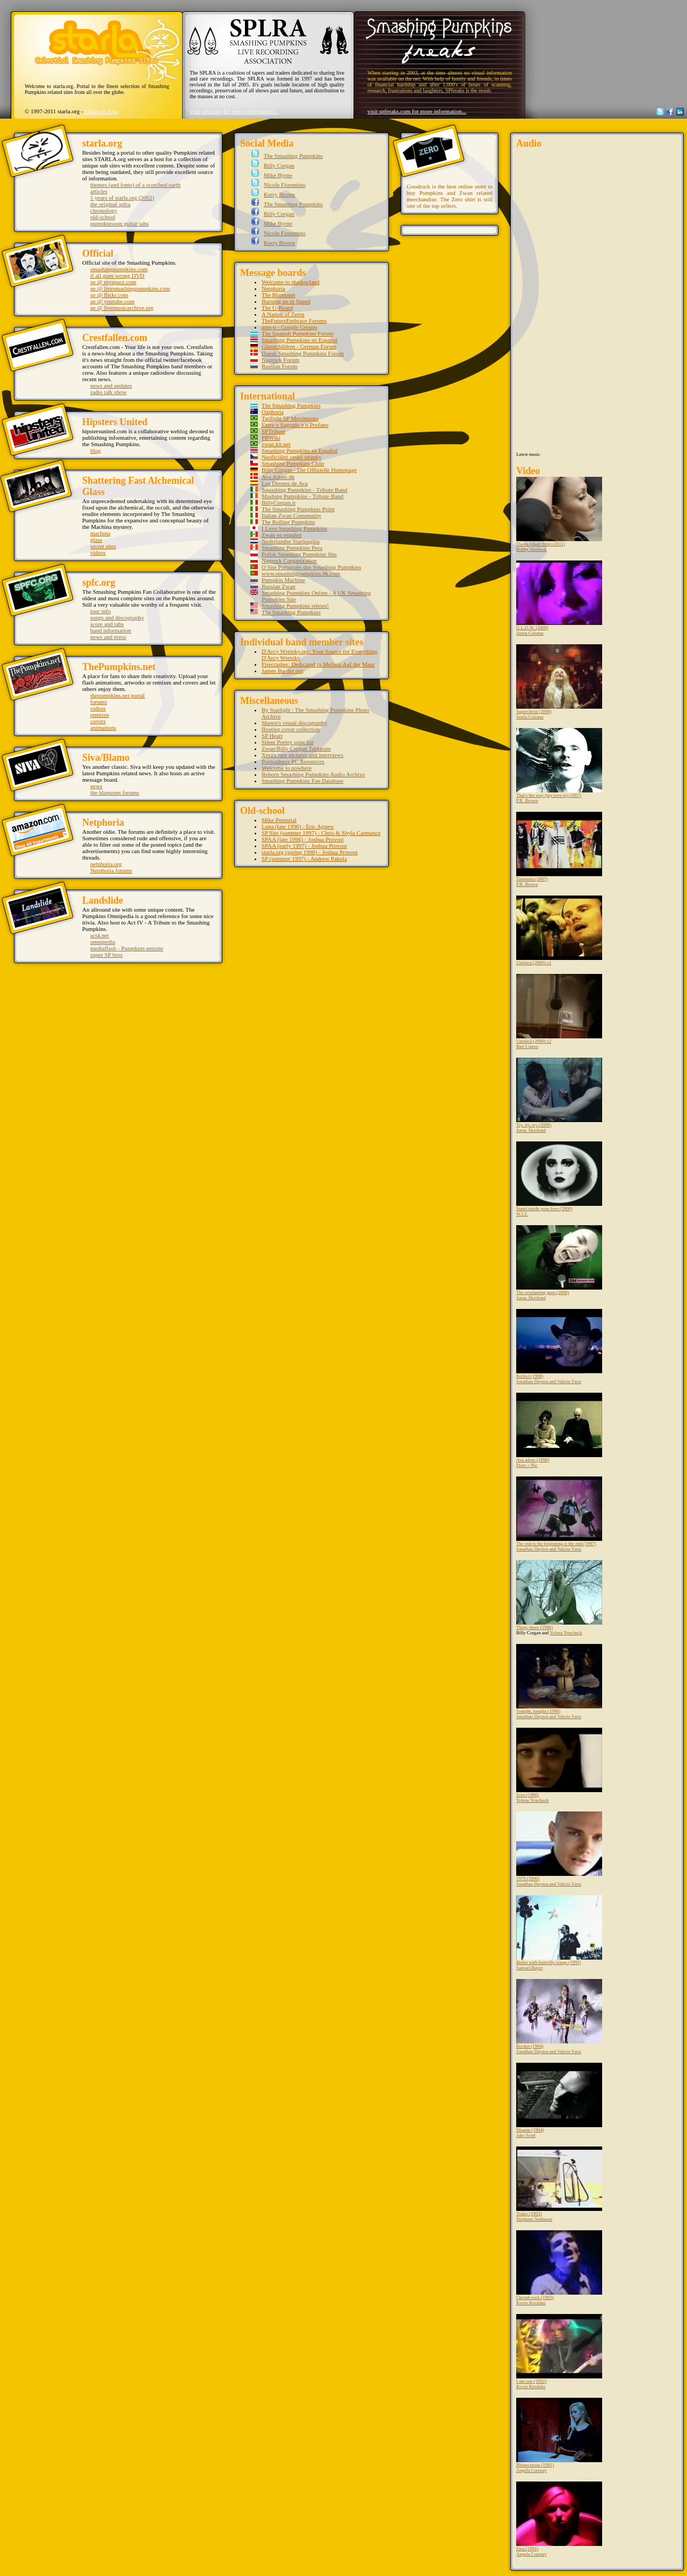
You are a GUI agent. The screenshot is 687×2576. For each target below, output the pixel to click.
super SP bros (106, 954)
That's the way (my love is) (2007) (559, 763)
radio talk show (108, 392)
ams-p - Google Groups (289, 327)
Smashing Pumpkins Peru (292, 547)
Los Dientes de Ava (285, 483)
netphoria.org (106, 864)
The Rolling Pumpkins (288, 522)
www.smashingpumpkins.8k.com (301, 573)
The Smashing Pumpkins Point (298, 509)
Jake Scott (526, 2135)
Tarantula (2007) (559, 847)
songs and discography (117, 617)
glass (96, 539)
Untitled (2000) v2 (559, 1009)
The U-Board (277, 307)
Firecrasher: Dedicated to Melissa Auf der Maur (318, 664)
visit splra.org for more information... (234, 111)
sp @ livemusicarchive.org (122, 307)
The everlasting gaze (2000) (559, 1260)
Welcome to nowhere (287, 768)
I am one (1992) (559, 2349)
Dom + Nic (527, 1465)
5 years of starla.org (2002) (122, 197)
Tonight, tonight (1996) (559, 1679)
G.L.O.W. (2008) (559, 595)
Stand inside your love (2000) (559, 1176)
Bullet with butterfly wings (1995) (559, 1930)
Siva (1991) (559, 2516)
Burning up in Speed (286, 301)
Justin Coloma (530, 633)
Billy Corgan (278, 165)
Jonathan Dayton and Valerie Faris (548, 1381)
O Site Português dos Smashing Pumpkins (311, 567)
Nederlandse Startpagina (291, 541)
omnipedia (102, 941)
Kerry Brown (278, 194)
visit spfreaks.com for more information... (416, 111)
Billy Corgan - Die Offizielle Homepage (309, 470)
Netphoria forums (111, 870)
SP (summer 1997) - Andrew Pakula (304, 858)
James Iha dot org (282, 670)
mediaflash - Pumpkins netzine (126, 948)
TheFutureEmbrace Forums (294, 320)
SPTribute (273, 431)
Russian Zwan (278, 586)
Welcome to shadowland (291, 282)
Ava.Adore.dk (278, 477)
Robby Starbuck (531, 549)
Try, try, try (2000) (559, 1092)
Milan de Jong (101, 111)
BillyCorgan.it (278, 502)
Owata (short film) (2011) (559, 512)
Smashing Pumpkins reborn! (295, 605)
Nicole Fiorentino (284, 184)
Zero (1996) (559, 1763)
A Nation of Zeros (283, 314)
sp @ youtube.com (112, 301)
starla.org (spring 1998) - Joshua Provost (310, 852)
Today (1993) (559, 2181)
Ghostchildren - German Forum (299, 346)
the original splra (110, 204)
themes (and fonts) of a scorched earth (135, 184)
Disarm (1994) (559, 2098)
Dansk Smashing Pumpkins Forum (303, 353)
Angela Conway (531, 2470)
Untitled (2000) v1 (559, 930)
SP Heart (272, 735)
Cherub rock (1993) (559, 2265)
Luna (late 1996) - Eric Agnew (298, 826)
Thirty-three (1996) (559, 1595)
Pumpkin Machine (283, 580)
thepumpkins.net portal (117, 695)
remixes (99, 714)
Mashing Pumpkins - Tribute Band (302, 496)
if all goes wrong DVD (117, 275)
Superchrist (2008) (559, 679)
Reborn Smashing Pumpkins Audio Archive (313, 774)
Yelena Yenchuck (565, 1632)
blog (95, 450)
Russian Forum (280, 366)
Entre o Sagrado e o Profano (295, 424)
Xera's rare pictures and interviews (302, 755)
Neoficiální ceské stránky (292, 457)
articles (98, 191)
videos (98, 552)
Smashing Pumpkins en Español (299, 340)
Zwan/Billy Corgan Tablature (296, 748)
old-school (102, 217)
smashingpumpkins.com (119, 269)
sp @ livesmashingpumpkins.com (130, 288)
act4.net (99, 935)
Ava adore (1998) (559, 1427)
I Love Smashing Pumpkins (294, 528)
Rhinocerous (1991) (559, 2433)
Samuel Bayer (529, 1967)
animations (103, 727)
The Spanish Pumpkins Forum (298, 333)
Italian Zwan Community (291, 515)
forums (98, 701)
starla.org (102, 143)
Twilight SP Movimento (290, 418)
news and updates (111, 385)
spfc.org (98, 582)
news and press (108, 637)
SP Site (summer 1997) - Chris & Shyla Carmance (321, 832)
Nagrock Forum (280, 359)
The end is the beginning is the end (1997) (559, 1511)
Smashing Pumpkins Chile (293, 463)
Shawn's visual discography (294, 722)
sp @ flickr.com (109, 295)
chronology (103, 210)
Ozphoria (273, 412)
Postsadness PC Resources (293, 761)
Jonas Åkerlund (531, 1130)
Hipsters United (115, 422)
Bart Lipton (527, 1046)
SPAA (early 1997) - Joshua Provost (304, 845)
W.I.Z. (522, 1214)
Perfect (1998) (559, 1344)
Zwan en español (282, 535)
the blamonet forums (114, 792)
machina (100, 533)
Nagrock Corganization (289, 560)
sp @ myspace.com (113, 282)
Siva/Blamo (105, 757)
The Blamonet (278, 295)
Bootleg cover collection (291, 729)
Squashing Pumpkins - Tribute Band (305, 489)
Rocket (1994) (559, 2014)
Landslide (102, 900)
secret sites (103, 546)
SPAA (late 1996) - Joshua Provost (303, 839)
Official (97, 253)
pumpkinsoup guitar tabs (119, 223)
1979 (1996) (559, 1846)
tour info (100, 611)
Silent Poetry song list (288, 742)
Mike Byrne (277, 175)
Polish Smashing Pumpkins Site (299, 554)
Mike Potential (279, 820)
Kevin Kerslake (531, 2302)
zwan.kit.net (276, 444)
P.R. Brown (527, 800)
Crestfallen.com (114, 337)
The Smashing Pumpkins (292, 155)
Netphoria (103, 822)
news (96, 786)
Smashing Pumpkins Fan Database (302, 780)
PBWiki (271, 437)
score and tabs (107, 624)
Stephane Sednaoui (534, 2219)
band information (110, 630)
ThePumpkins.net (119, 666)
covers (98, 721)
